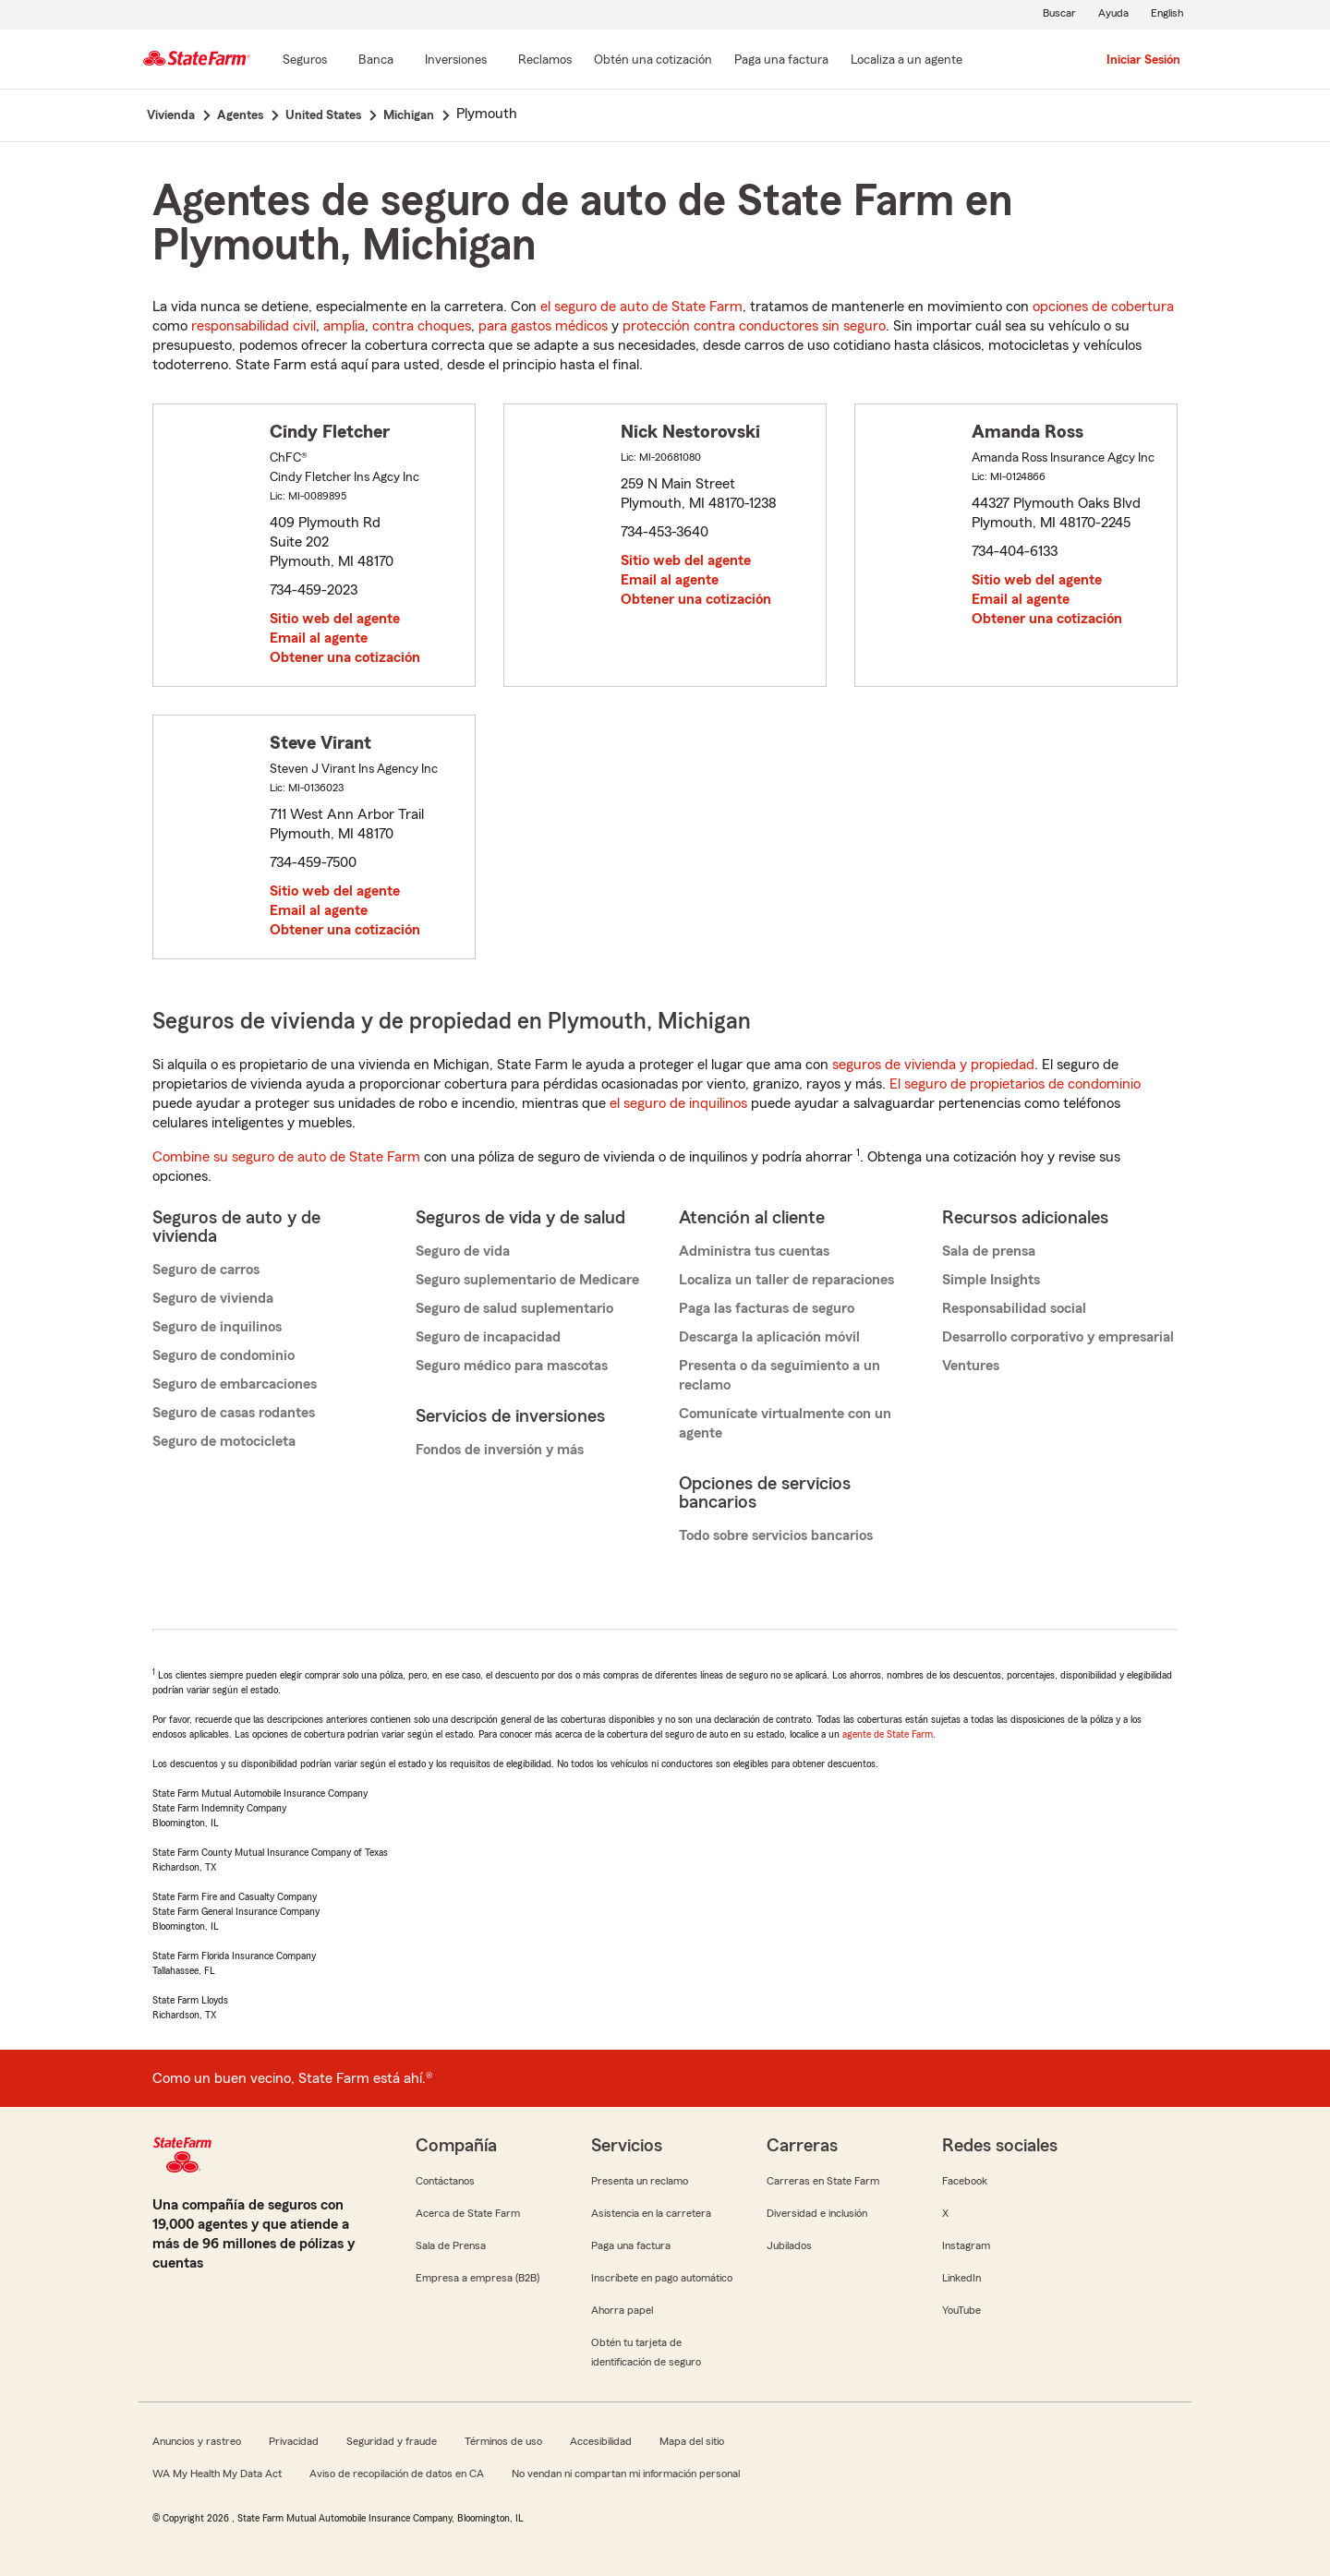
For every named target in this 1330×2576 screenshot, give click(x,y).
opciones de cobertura (1103, 306)
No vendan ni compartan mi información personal (626, 2473)
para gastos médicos (543, 326)
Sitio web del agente (335, 618)
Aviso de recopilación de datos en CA (396, 2473)
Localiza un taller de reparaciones (786, 1279)
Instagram (966, 2245)
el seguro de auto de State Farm (641, 306)
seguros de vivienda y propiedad (933, 1064)
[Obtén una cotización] (653, 61)
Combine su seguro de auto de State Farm (286, 1157)
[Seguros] (305, 61)
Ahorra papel (622, 2310)
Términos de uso (503, 2441)
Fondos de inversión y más (500, 1449)
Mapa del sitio (691, 2441)
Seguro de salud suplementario (514, 1308)
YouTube (961, 2310)
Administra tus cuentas (754, 1251)
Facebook (964, 2180)
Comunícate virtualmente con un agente (785, 1423)
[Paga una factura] (781, 61)
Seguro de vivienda (212, 1298)
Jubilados (789, 2245)
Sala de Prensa (451, 2245)
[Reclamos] (545, 61)
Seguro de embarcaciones (234, 1384)
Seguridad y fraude (391, 2441)
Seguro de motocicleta (224, 1441)
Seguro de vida (463, 1251)
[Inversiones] (456, 61)
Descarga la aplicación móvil (769, 1337)
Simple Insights (991, 1279)
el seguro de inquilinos (678, 1103)
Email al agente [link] (319, 638)
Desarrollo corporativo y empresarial (1058, 1337)
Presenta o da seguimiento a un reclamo (779, 1375)
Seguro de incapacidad (488, 1337)
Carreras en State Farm (823, 2180)
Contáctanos (445, 2180)
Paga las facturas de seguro (766, 1308)
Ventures (970, 1365)
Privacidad (294, 2441)
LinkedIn (961, 2277)
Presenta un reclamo (639, 2180)
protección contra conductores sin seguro (754, 326)
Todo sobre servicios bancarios (776, 1535)
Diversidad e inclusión (817, 2213)
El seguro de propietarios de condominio (1015, 1084)
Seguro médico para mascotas (512, 1365)
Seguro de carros (206, 1269)
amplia (344, 326)
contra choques (421, 326)
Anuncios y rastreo (196, 2441)
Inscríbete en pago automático (661, 2277)
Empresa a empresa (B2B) (477, 2277)
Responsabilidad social (1014, 1308)
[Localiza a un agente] (906, 61)
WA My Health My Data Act (217, 2473)
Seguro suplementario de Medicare (527, 1279)
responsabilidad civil (253, 326)
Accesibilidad (601, 2441)
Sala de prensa (988, 1251)
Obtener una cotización (345, 657)
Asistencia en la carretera (651, 2213)
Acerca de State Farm (468, 2213)
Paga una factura (631, 2245)
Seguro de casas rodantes (233, 1412)
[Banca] (376, 61)
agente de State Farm (887, 1733)
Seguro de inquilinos (217, 1326)
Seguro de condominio (223, 1355)
